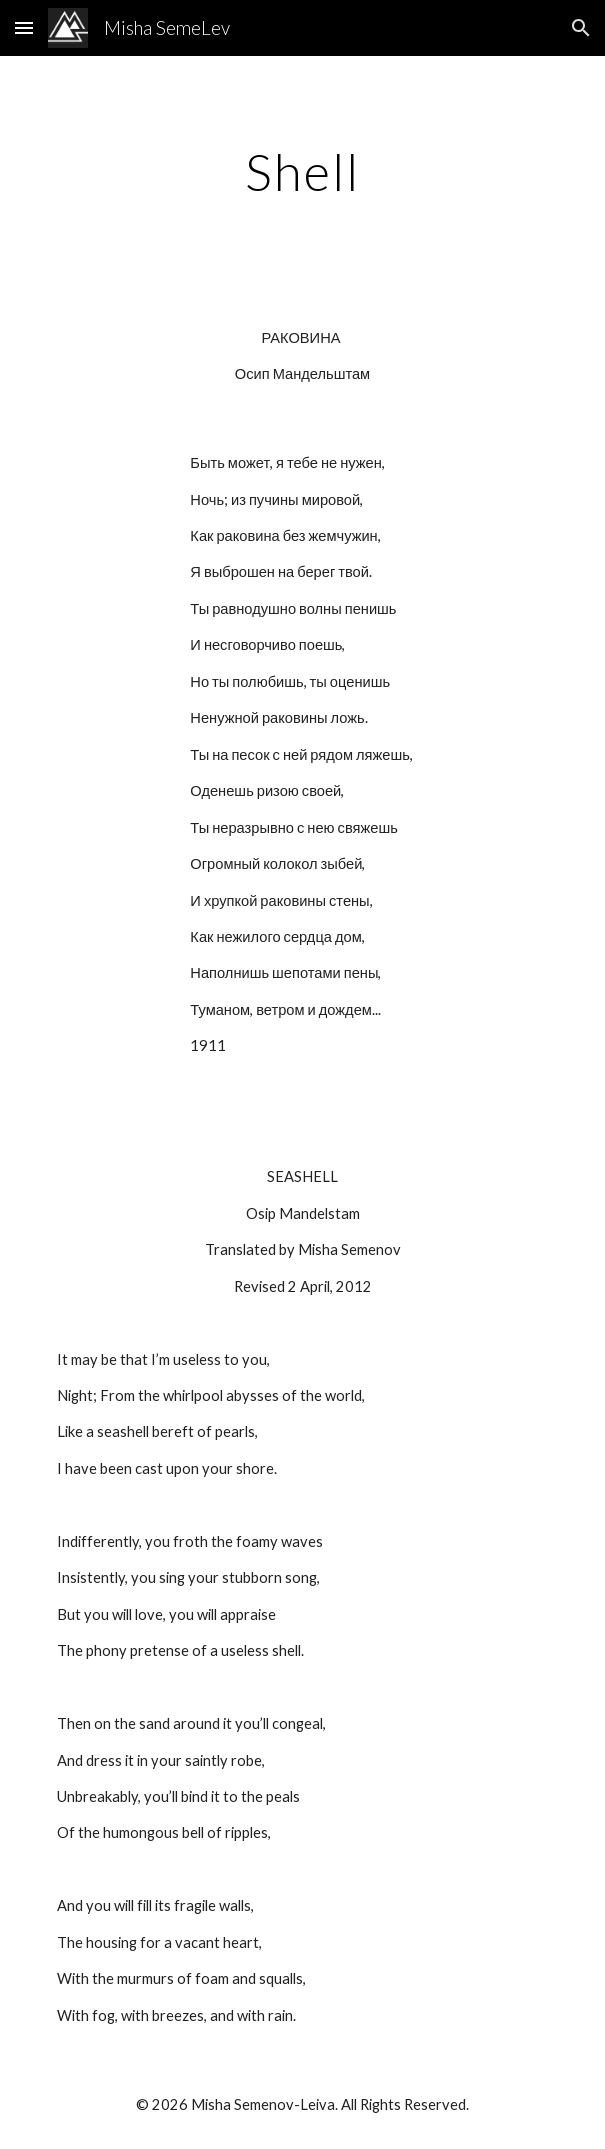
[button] (24, 27)
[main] (302, 172)
